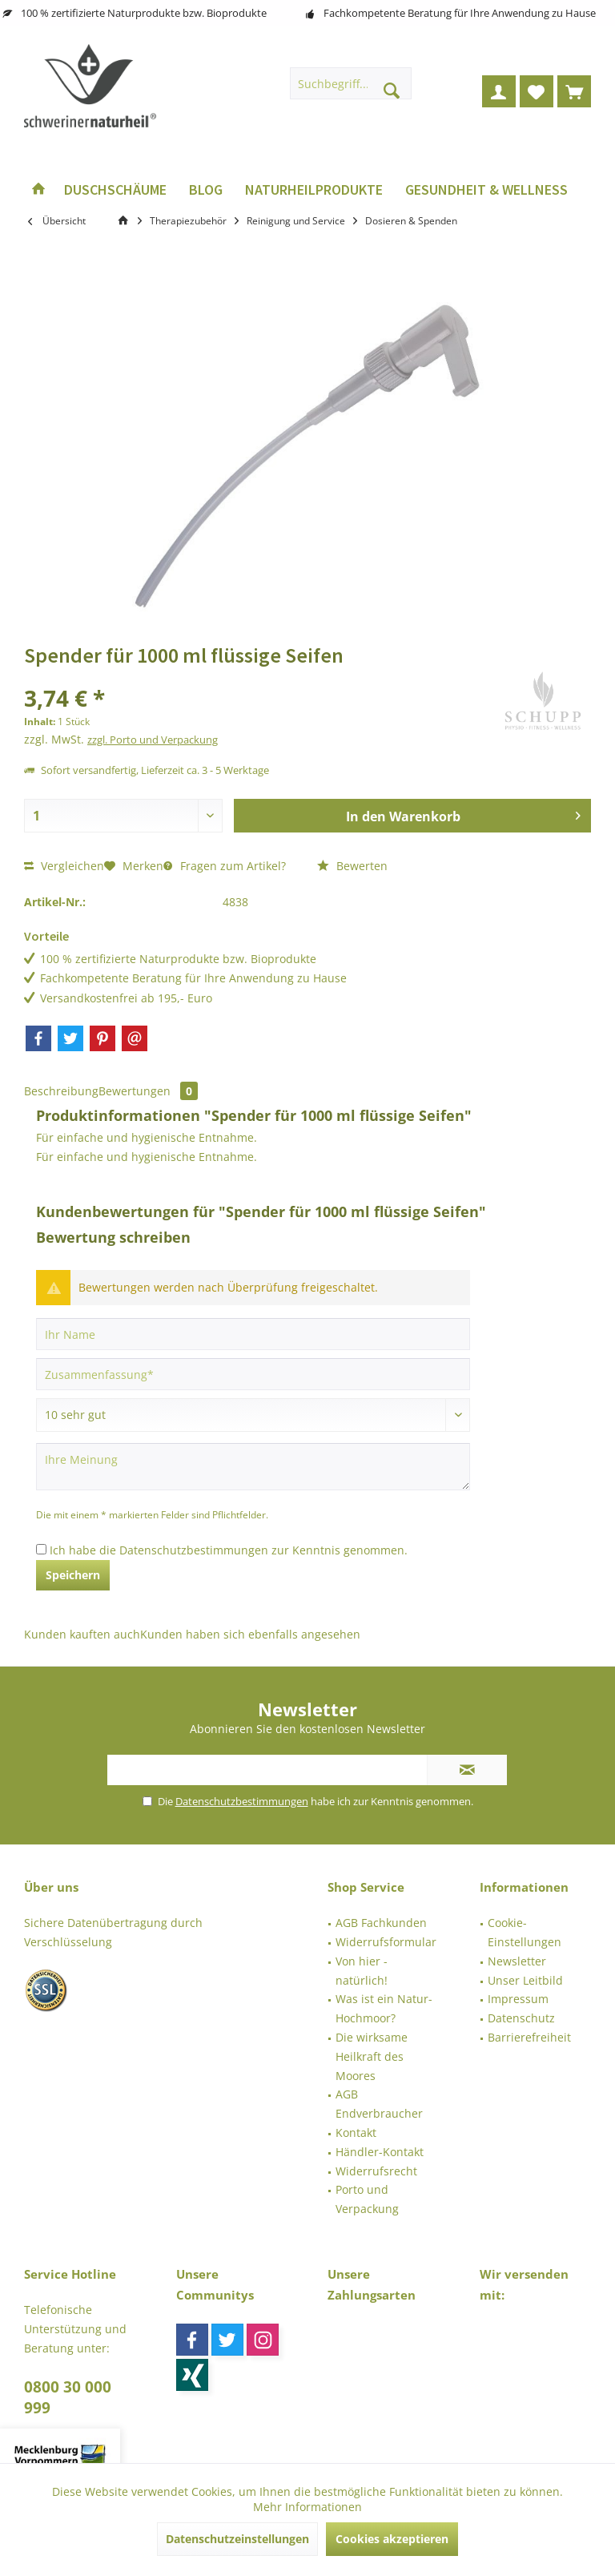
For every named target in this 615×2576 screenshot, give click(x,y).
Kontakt (356, 2132)
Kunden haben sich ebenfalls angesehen (250, 1634)
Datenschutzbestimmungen (193, 1550)
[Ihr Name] (253, 1334)
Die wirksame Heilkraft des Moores (372, 2056)
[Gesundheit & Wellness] (486, 190)
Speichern (73, 1574)
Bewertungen (148, 1091)
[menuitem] (574, 91)
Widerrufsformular (386, 1941)
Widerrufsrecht (376, 2171)
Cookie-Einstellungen (524, 1932)
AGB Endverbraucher (379, 2103)
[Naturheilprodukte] (314, 190)
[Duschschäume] (115, 190)
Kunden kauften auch (82, 1634)
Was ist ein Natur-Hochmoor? (384, 2008)
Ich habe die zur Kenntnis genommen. (229, 1550)
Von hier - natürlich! (362, 1970)
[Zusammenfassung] (253, 1374)
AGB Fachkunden (381, 1922)
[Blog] (206, 190)
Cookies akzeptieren (392, 2538)
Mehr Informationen (307, 2506)
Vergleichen (64, 865)
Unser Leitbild (525, 1980)
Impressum (518, 1998)
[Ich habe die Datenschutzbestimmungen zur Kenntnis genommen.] (41, 1549)
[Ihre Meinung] (253, 1466)
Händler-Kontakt (380, 2151)
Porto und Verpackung (367, 2199)
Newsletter (517, 1961)
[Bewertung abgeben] (253, 1415)
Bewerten (352, 865)
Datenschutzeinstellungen (237, 2538)
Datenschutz (521, 2018)
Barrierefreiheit (529, 2037)
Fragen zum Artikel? (224, 865)
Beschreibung (61, 1091)
